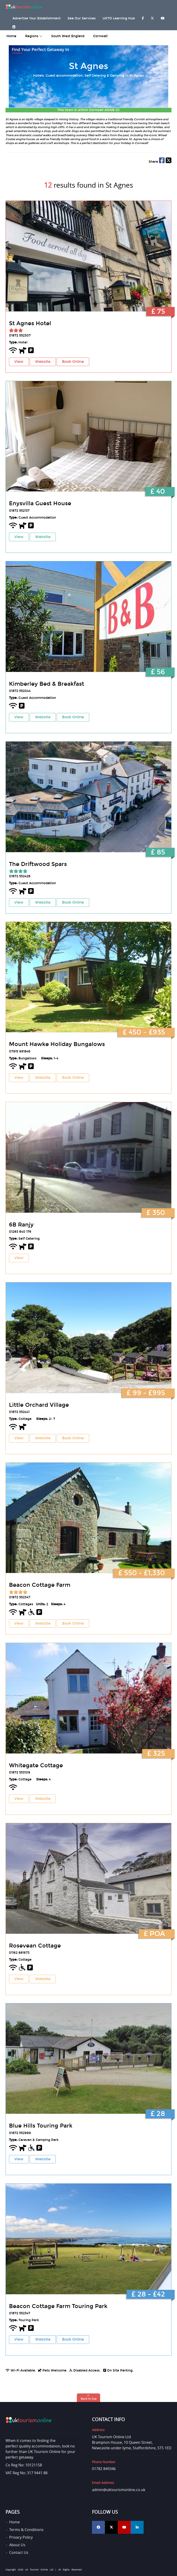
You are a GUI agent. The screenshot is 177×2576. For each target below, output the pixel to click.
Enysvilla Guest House (40, 503)
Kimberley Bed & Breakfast (46, 684)
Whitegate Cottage (36, 1765)
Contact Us (18, 2552)
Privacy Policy (21, 2537)
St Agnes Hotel (30, 323)
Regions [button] (33, 36)
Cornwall (100, 36)
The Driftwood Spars (38, 864)
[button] (88, 2397)
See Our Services (82, 18)
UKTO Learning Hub (119, 18)
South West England (67, 36)
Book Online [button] (73, 361)
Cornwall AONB (104, 110)
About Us (17, 2544)
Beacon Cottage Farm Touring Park (58, 2306)
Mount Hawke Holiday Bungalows (57, 1044)
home (11, 36)
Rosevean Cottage (35, 1945)
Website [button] (42, 361)
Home (14, 2522)
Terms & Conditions (26, 2529)
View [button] (19, 361)
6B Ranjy (21, 1224)
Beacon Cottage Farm (39, 1585)
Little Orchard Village (39, 1405)
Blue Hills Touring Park (40, 2125)
